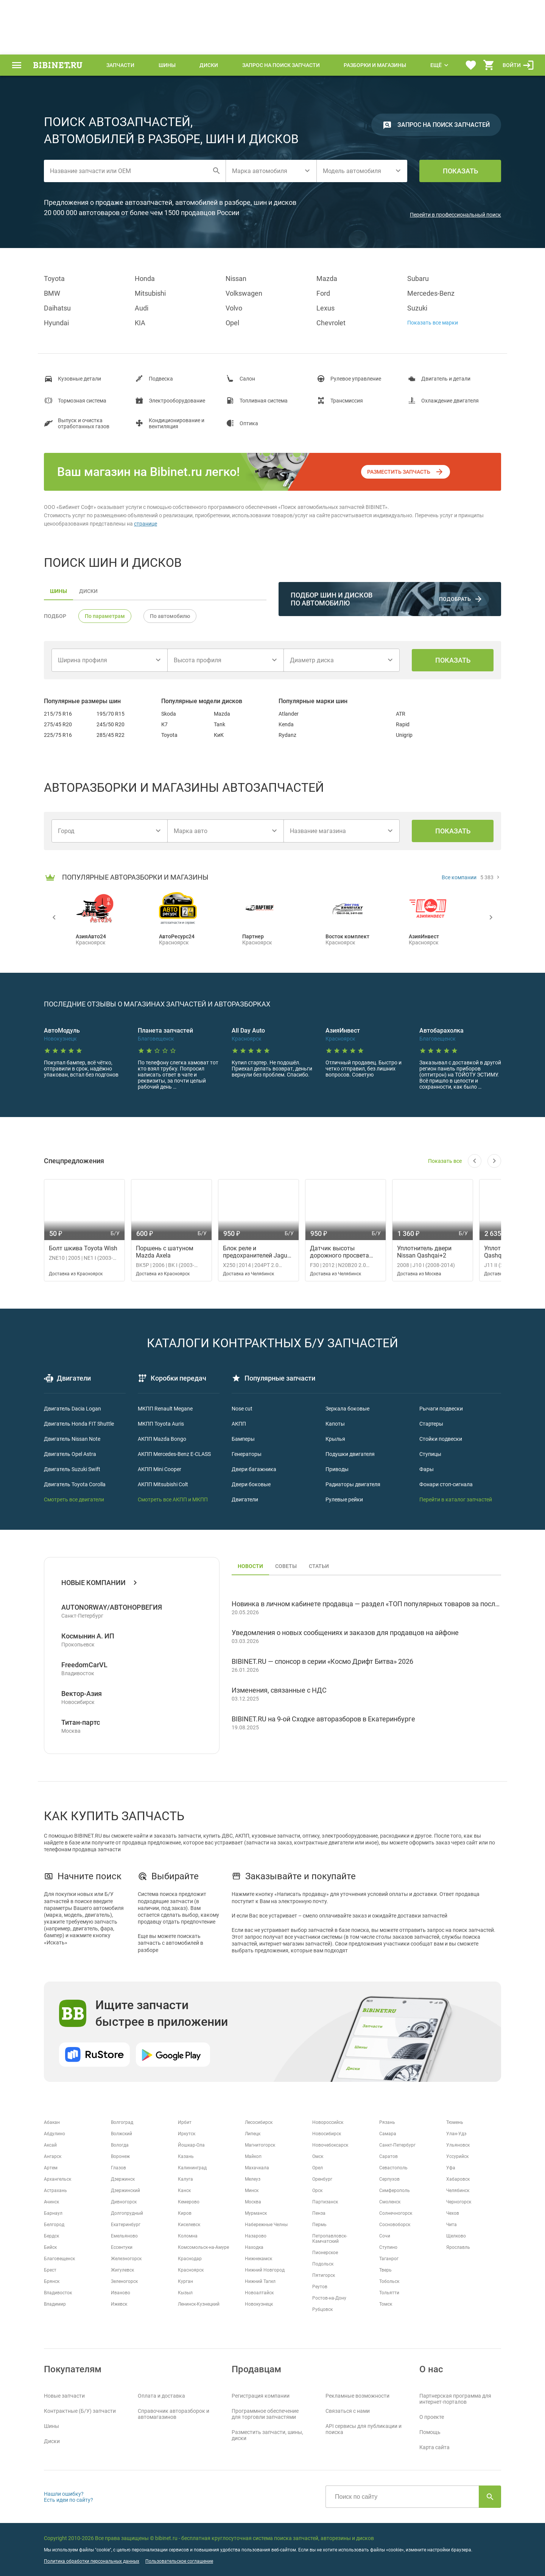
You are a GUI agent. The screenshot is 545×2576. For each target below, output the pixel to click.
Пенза (318, 2213)
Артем (51, 2167)
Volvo (234, 308)
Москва (253, 2202)
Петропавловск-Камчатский (329, 2238)
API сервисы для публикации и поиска (363, 2429)
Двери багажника (254, 1469)
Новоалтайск (259, 2292)
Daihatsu (57, 308)
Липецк (252, 2133)
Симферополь (394, 2190)
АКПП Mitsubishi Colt (163, 1484)
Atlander (289, 714)
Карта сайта (434, 2447)
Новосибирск (326, 2133)
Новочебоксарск (330, 2145)
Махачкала (257, 2167)
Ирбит (185, 2122)
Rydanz (287, 735)
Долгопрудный (127, 2213)
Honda (145, 278)
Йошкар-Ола (191, 2145)
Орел (317, 2167)
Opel (232, 323)
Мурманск (256, 2213)
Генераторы (247, 1454)
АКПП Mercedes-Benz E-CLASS (174, 1454)
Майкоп (253, 2156)
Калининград (192, 2167)
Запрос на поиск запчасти (281, 65)
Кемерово (188, 2202)
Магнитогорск (260, 2145)
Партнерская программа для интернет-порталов (455, 2399)
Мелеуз (252, 2179)
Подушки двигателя (350, 1454)
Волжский (121, 2133)
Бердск (51, 2236)
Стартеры (431, 1424)
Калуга (185, 2179)
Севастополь (393, 2167)
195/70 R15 (111, 714)
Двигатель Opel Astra (70, 1454)
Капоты (335, 1424)
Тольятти (389, 2292)
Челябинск (457, 2190)
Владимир (55, 2304)
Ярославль (458, 2247)
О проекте (431, 2417)
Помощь (430, 2432)
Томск (385, 2304)
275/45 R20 (58, 724)
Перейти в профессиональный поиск (455, 215)
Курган (185, 2281)
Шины (167, 65)
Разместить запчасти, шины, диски (267, 2435)
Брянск (51, 2281)
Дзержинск (123, 2179)
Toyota (54, 278)
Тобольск (389, 2281)
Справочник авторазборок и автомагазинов (173, 2414)
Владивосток (58, 2292)
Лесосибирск (258, 2122)
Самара (387, 2133)
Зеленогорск (124, 2281)
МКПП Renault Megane (165, 1409)
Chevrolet (331, 323)
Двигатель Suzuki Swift (72, 1469)
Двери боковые (251, 1484)
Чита (451, 2224)
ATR (400, 714)
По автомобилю (170, 616)
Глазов (118, 2167)
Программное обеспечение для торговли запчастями (265, 2414)
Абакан (52, 2122)
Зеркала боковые (347, 1409)
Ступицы (430, 1454)
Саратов (388, 2156)
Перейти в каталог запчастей (455, 1499)
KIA (140, 323)
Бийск (50, 2247)
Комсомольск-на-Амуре (203, 2247)
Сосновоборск (394, 2224)
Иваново (120, 2292)
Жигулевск (122, 2270)
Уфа (450, 2167)
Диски (208, 65)
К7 (164, 724)
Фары (426, 1469)
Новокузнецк (259, 2304)
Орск (317, 2190)
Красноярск (191, 2270)
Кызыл (185, 2292)
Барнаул (53, 2213)
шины (58, 591)
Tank (219, 724)
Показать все (445, 1161)
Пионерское (325, 2252)
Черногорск (458, 2202)
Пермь (319, 2224)
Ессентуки (121, 2247)
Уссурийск (457, 2156)
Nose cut (242, 1409)
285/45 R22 (111, 735)
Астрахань (55, 2190)
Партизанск (325, 2202)
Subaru (418, 278)
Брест (50, 2270)
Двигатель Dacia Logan (72, 1409)
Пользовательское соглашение (179, 2561)
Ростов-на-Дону (329, 2298)
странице (145, 524)
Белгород (54, 2224)
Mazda (326, 278)
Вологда (120, 2145)
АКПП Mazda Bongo (162, 1439)
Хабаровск (458, 2179)
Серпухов (389, 2179)
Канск (184, 2190)
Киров (185, 2213)
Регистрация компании (261, 2396)
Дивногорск (124, 2202)
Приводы (337, 1469)
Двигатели (245, 1499)
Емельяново (124, 2236)
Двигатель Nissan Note (72, 1439)
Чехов (452, 2213)
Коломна (188, 2236)
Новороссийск (327, 2122)
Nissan (236, 278)
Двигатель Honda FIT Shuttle (79, 1424)
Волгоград (122, 2122)
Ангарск (52, 2156)
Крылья (335, 1439)
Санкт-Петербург (397, 2145)
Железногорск (126, 2258)
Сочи (384, 2236)
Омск (317, 2156)
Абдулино (54, 2133)
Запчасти (120, 65)
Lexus (325, 308)
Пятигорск (323, 2275)
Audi (141, 308)
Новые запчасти (64, 2396)
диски (88, 591)
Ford (323, 293)
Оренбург (322, 2179)
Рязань (387, 2122)
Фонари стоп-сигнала (446, 1484)
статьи (319, 1566)
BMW (52, 293)
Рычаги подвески (441, 1409)
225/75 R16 (58, 735)
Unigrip (404, 735)
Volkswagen (244, 293)
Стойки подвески (440, 1439)
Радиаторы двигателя (352, 1484)
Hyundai (56, 323)
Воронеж (120, 2156)
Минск (251, 2190)
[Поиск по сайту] (402, 2497)
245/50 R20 (111, 724)
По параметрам (105, 616)
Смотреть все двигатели (74, 1499)
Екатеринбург (125, 2224)
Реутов (319, 2286)
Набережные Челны (266, 2224)
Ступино (388, 2247)
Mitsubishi (150, 293)
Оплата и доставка (161, 2396)
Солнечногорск (395, 2213)
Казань (186, 2156)
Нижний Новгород (265, 2270)
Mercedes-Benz (431, 293)
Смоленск (389, 2202)
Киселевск (189, 2224)
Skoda (168, 714)
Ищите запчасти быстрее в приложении (161, 2013)
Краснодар (190, 2258)
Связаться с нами (347, 2411)
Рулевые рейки (344, 1499)
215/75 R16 (58, 714)
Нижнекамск (258, 2258)
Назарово (255, 2236)
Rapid (403, 724)
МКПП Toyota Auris (161, 1424)
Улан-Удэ (456, 2133)
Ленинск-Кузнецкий (199, 2304)
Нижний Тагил (260, 2281)
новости (250, 1566)
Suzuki (417, 308)
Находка (254, 2247)
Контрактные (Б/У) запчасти (80, 2411)
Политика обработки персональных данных (91, 2561)
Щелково (456, 2236)
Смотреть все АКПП (162, 1499)
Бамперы (243, 1439)
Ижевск (119, 2304)
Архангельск (57, 2179)
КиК (219, 735)
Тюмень (454, 2122)
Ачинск (51, 2202)
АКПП (239, 1424)
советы (286, 1566)
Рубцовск (322, 2309)
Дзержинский (125, 2190)
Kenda (286, 724)
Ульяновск (458, 2145)
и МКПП (197, 1499)
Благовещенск (59, 2258)
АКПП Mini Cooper (159, 1469)
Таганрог (389, 2258)
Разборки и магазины (375, 65)
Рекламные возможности (357, 2396)
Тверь (385, 2270)
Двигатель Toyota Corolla (75, 1484)
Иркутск (186, 2133)
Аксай (50, 2145)
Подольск (322, 2264)
